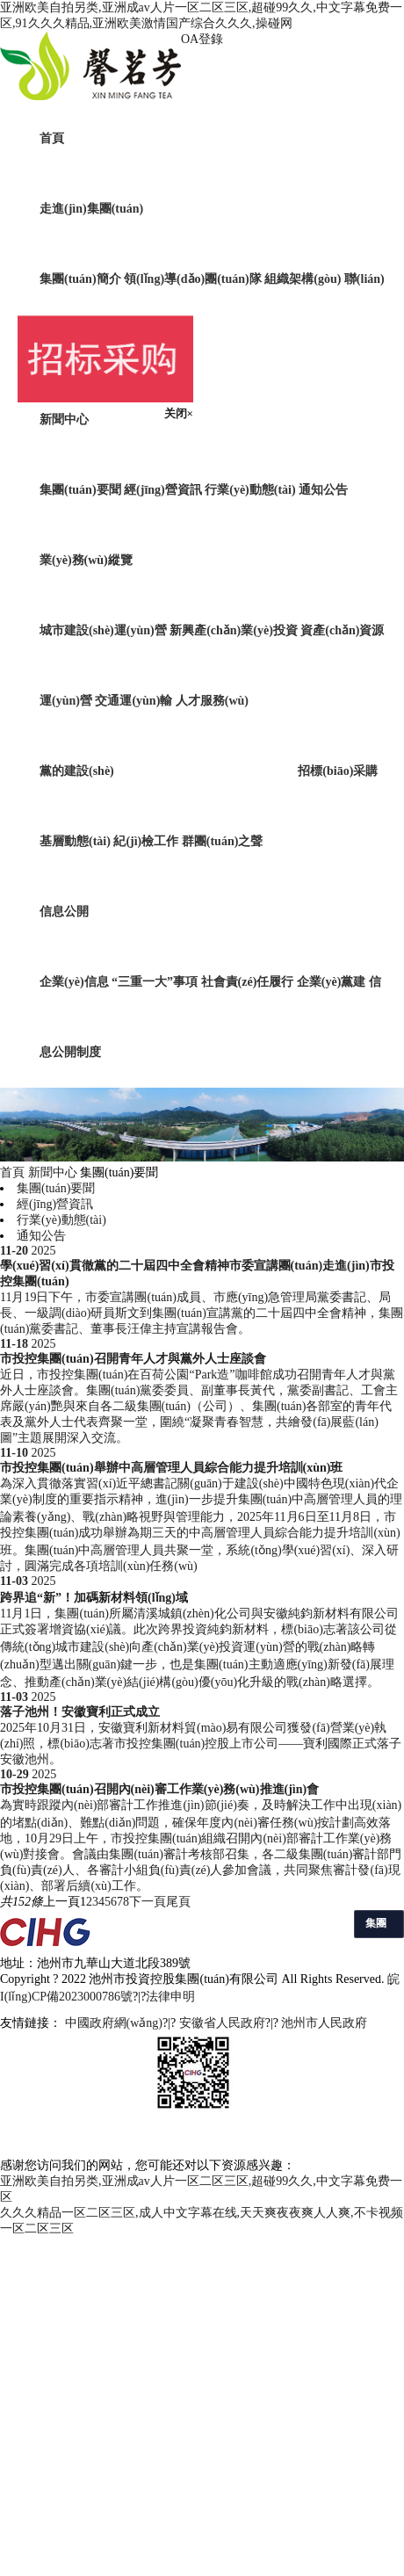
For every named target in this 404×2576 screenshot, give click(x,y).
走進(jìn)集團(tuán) (91, 208)
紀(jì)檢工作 (145, 841)
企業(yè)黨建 (331, 981)
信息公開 (64, 911)
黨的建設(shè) (77, 771)
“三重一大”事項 (156, 981)
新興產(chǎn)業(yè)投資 (234, 630)
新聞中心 (64, 419)
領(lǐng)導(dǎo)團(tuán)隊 (193, 279)
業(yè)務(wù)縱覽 (86, 560)
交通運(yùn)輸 (133, 700)
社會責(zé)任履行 (247, 981)
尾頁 (178, 1901)
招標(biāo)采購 (338, 771)
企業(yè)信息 (74, 981)
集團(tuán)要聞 (80, 489)
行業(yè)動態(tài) (250, 489)
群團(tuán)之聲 (222, 841)
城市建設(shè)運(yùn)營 (103, 630)
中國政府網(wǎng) (113, 2023)
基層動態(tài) (75, 841)
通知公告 (323, 489)
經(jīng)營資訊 (163, 489)
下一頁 (147, 1901)
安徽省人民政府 (222, 2023)
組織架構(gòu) (302, 279)
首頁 (52, 138)
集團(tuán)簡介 (80, 279)
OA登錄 (202, 39)
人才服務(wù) (212, 700)
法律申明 (170, 1996)
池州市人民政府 (324, 2023)
